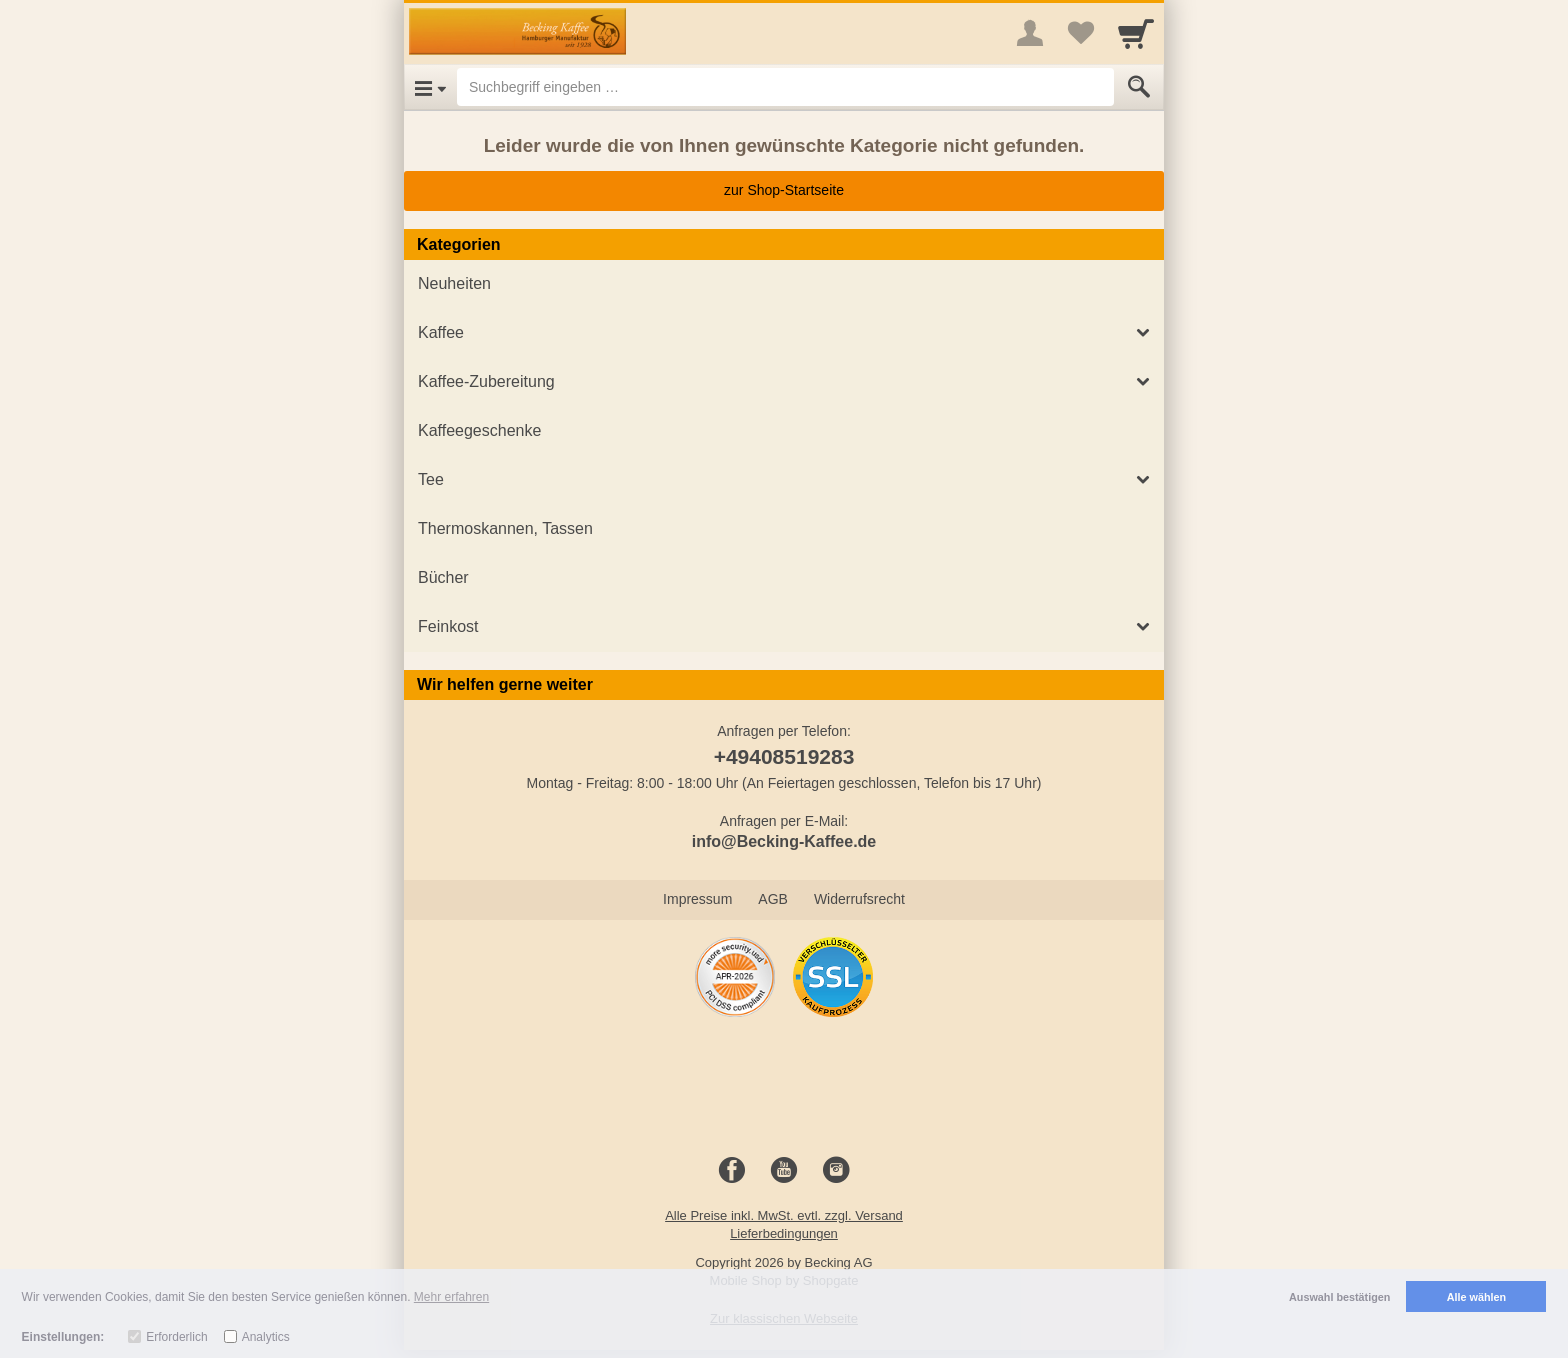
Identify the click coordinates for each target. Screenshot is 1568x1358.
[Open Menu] (430, 87)
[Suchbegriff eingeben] (785, 87)
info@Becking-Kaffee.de (784, 841)
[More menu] (1030, 33)
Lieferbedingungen (784, 1233)
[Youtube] (784, 1171)
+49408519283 (784, 756)
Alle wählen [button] (1476, 1297)
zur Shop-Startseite (784, 190)
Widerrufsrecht (859, 899)
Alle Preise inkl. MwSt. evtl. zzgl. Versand (784, 1215)
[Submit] (1139, 87)
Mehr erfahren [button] (451, 1297)
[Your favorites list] (1080, 33)
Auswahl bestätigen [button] (1339, 1297)
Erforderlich (176, 1337)
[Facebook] (732, 1171)
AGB (773, 899)
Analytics (266, 1337)
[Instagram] (836, 1171)
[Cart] (1136, 33)
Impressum (697, 899)
